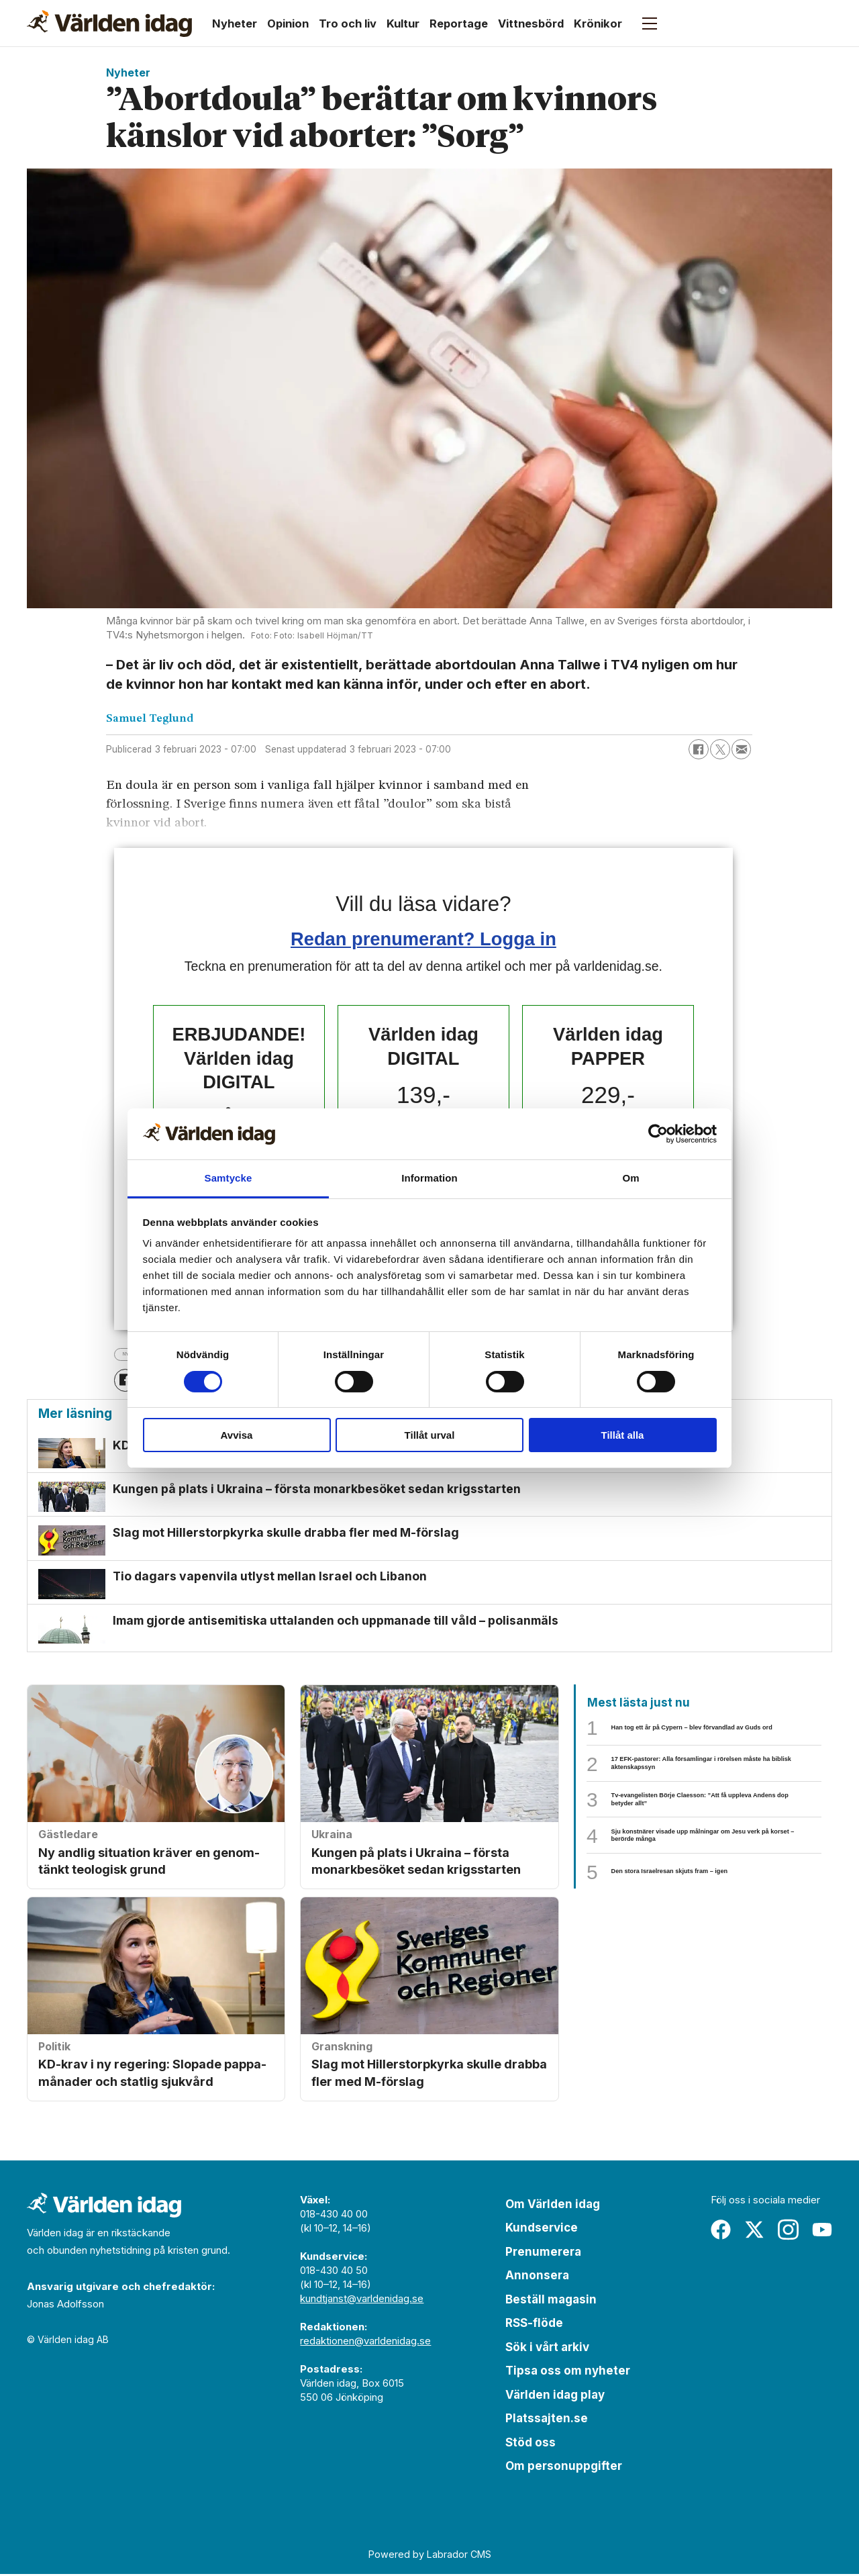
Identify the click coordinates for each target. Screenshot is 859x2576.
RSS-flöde (534, 2325)
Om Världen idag (552, 2205)
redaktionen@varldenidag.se (365, 2342)
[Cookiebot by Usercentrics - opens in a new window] (658, 1134)
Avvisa (237, 1435)
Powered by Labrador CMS (429, 2556)
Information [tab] (429, 1178)
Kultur (403, 23)
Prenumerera (543, 2253)
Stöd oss (530, 2443)
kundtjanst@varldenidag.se (361, 2299)
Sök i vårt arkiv (547, 2348)
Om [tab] (630, 1178)
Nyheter (234, 23)
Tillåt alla (622, 1435)
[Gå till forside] (109, 23)
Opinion (288, 23)
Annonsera (537, 2277)
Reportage (459, 23)
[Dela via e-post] (741, 749)
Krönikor (598, 23)
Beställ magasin (551, 2300)
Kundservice (541, 2229)
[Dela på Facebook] (699, 749)
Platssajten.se (546, 2420)
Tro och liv (347, 23)
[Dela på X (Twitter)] (720, 749)
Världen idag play (555, 2396)
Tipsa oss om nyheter (567, 2372)
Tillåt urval (430, 1435)
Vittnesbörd (531, 23)
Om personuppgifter (563, 2468)
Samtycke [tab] (228, 1178)
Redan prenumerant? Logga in (423, 938)
